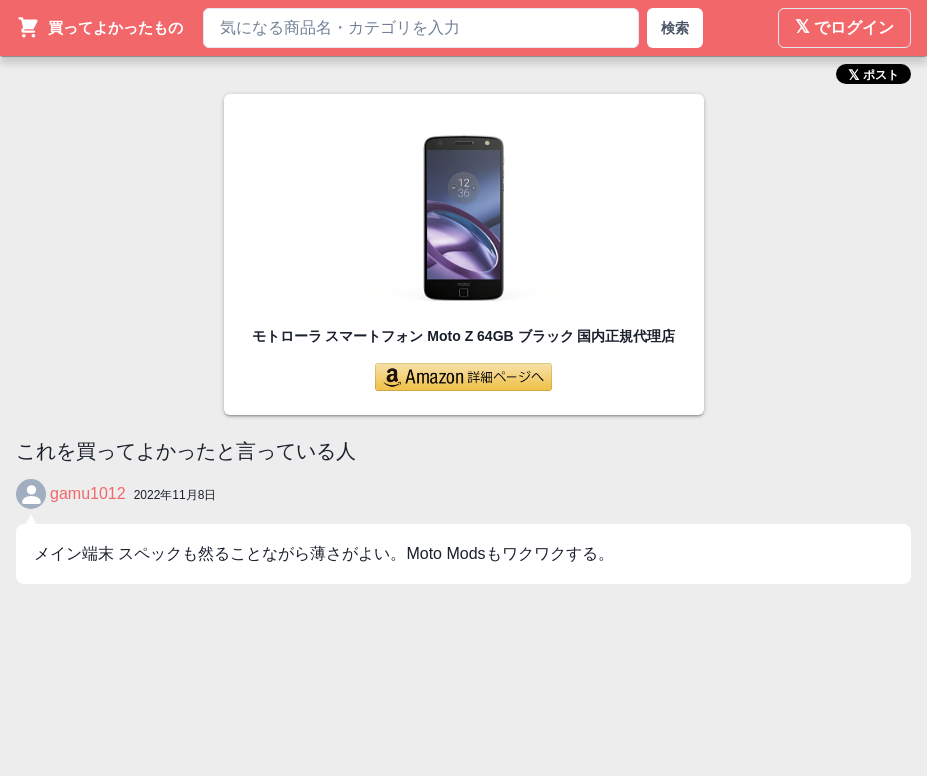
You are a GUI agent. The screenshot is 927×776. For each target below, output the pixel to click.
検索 (675, 28)
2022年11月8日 (175, 495)
